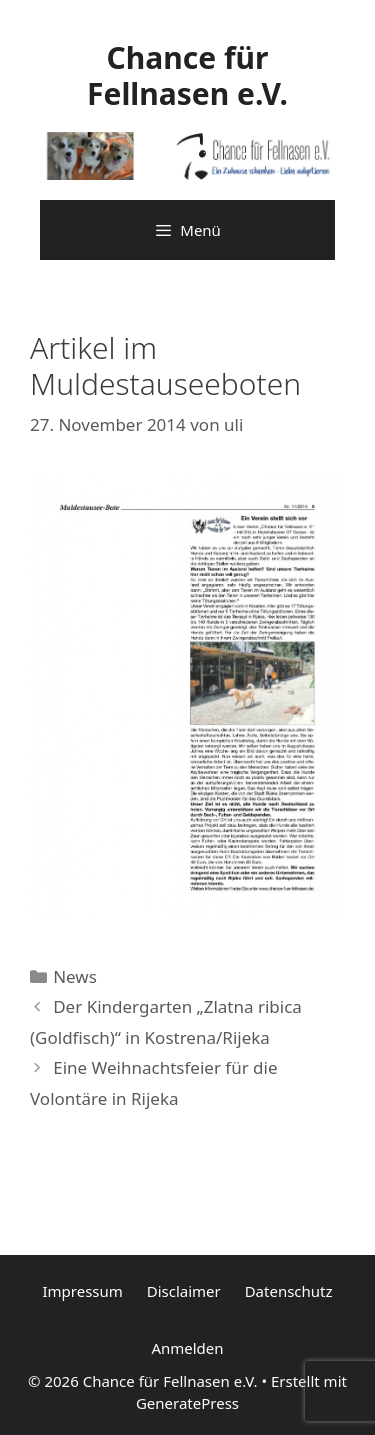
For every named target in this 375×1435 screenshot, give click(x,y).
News (75, 976)
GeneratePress (187, 1403)
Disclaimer (184, 1291)
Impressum (82, 1291)
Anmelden (187, 1348)
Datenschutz (289, 1291)
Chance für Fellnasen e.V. (187, 75)
